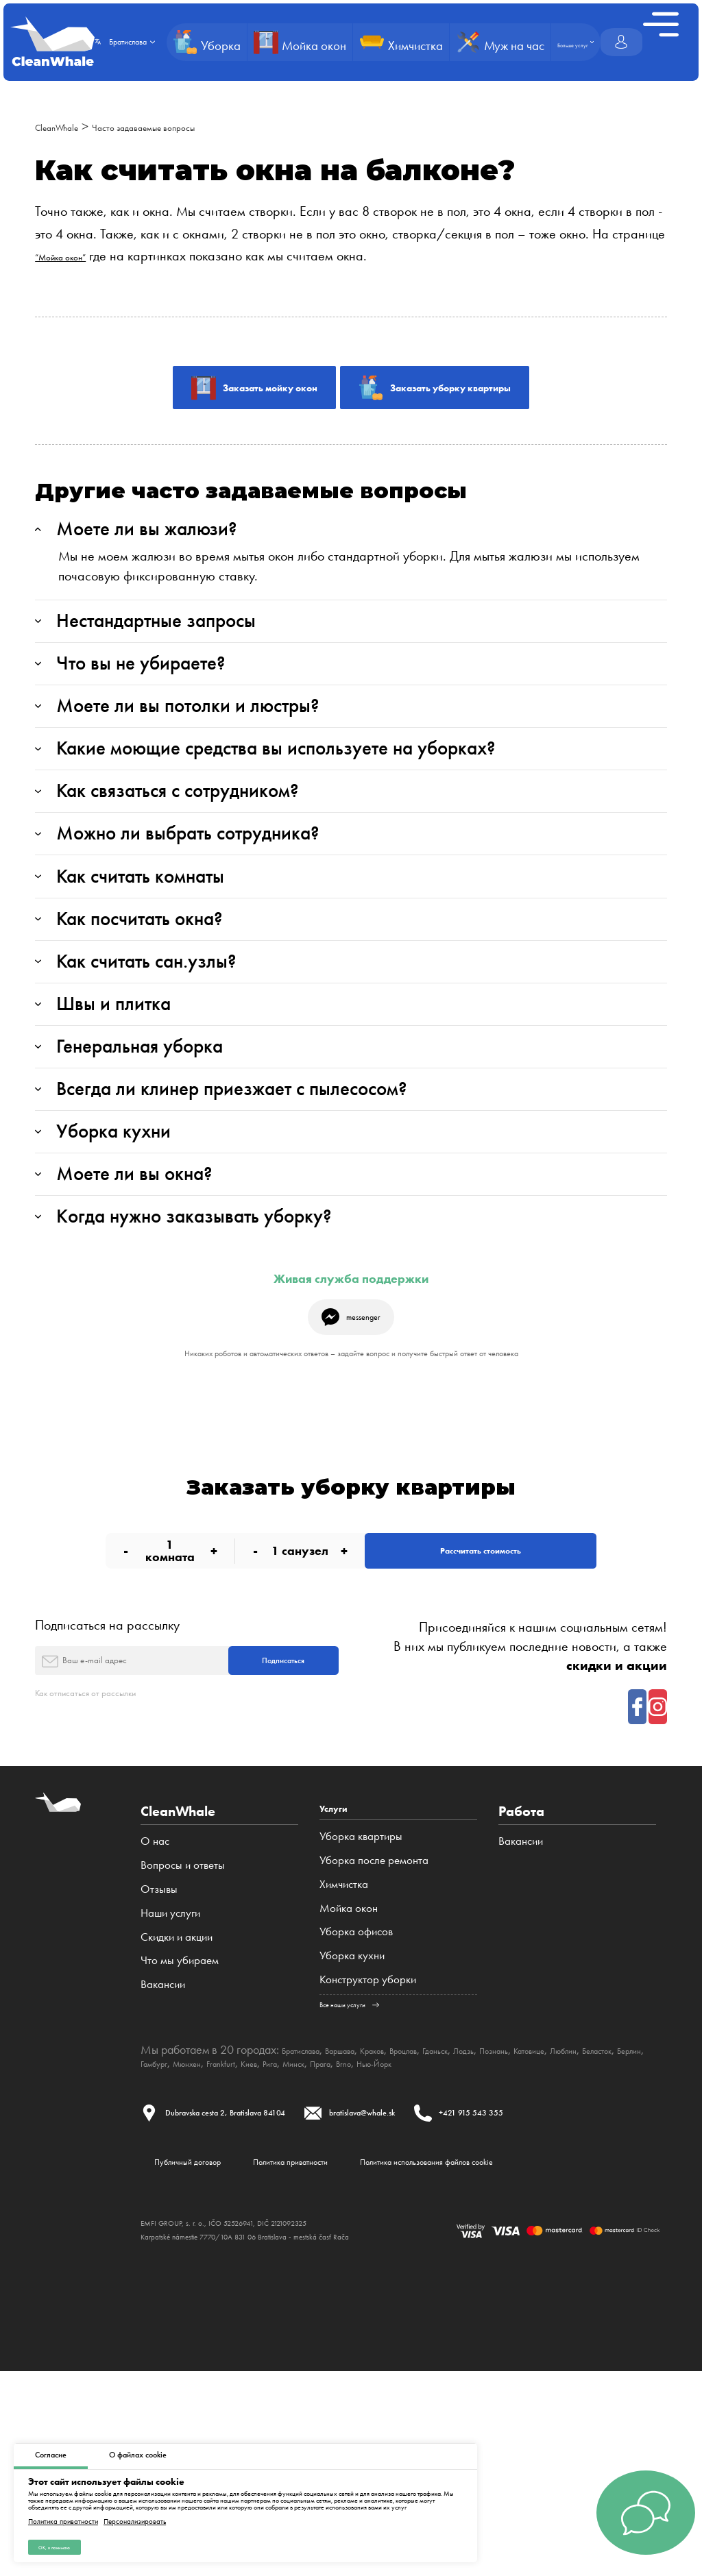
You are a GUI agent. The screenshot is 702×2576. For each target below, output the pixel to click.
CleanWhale (69, 126)
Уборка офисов (356, 2109)
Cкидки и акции (177, 2109)
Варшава (368, 2227)
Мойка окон (348, 2085)
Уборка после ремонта (373, 2038)
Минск (492, 2240)
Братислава (311, 2227)
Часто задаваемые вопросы (195, 126)
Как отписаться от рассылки (113, 1866)
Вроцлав (459, 2227)
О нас (155, 2014)
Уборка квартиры (360, 2014)
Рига (459, 2240)
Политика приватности (63, 2515)
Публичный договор (190, 2353)
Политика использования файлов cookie (538, 2353)
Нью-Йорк (605, 2240)
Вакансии (163, 2157)
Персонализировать (135, 2515)
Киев (430, 2240)
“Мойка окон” (74, 255)
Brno (562, 2240)
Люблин (161, 2240)
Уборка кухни (352, 2133)
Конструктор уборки (367, 2157)
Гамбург (299, 2240)
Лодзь (544, 2227)
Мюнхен (345, 2240)
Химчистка (343, 2061)
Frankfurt (392, 2240)
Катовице (636, 2227)
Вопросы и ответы (183, 2038)
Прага (530, 2240)
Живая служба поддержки (351, 1405)
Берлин (256, 2240)
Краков (414, 2227)
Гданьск (504, 2227)
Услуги (340, 1984)
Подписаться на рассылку (107, 1779)
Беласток (209, 2240)
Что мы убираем (180, 2133)
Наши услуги (170, 2085)
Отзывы (159, 2061)
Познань (585, 2227)
